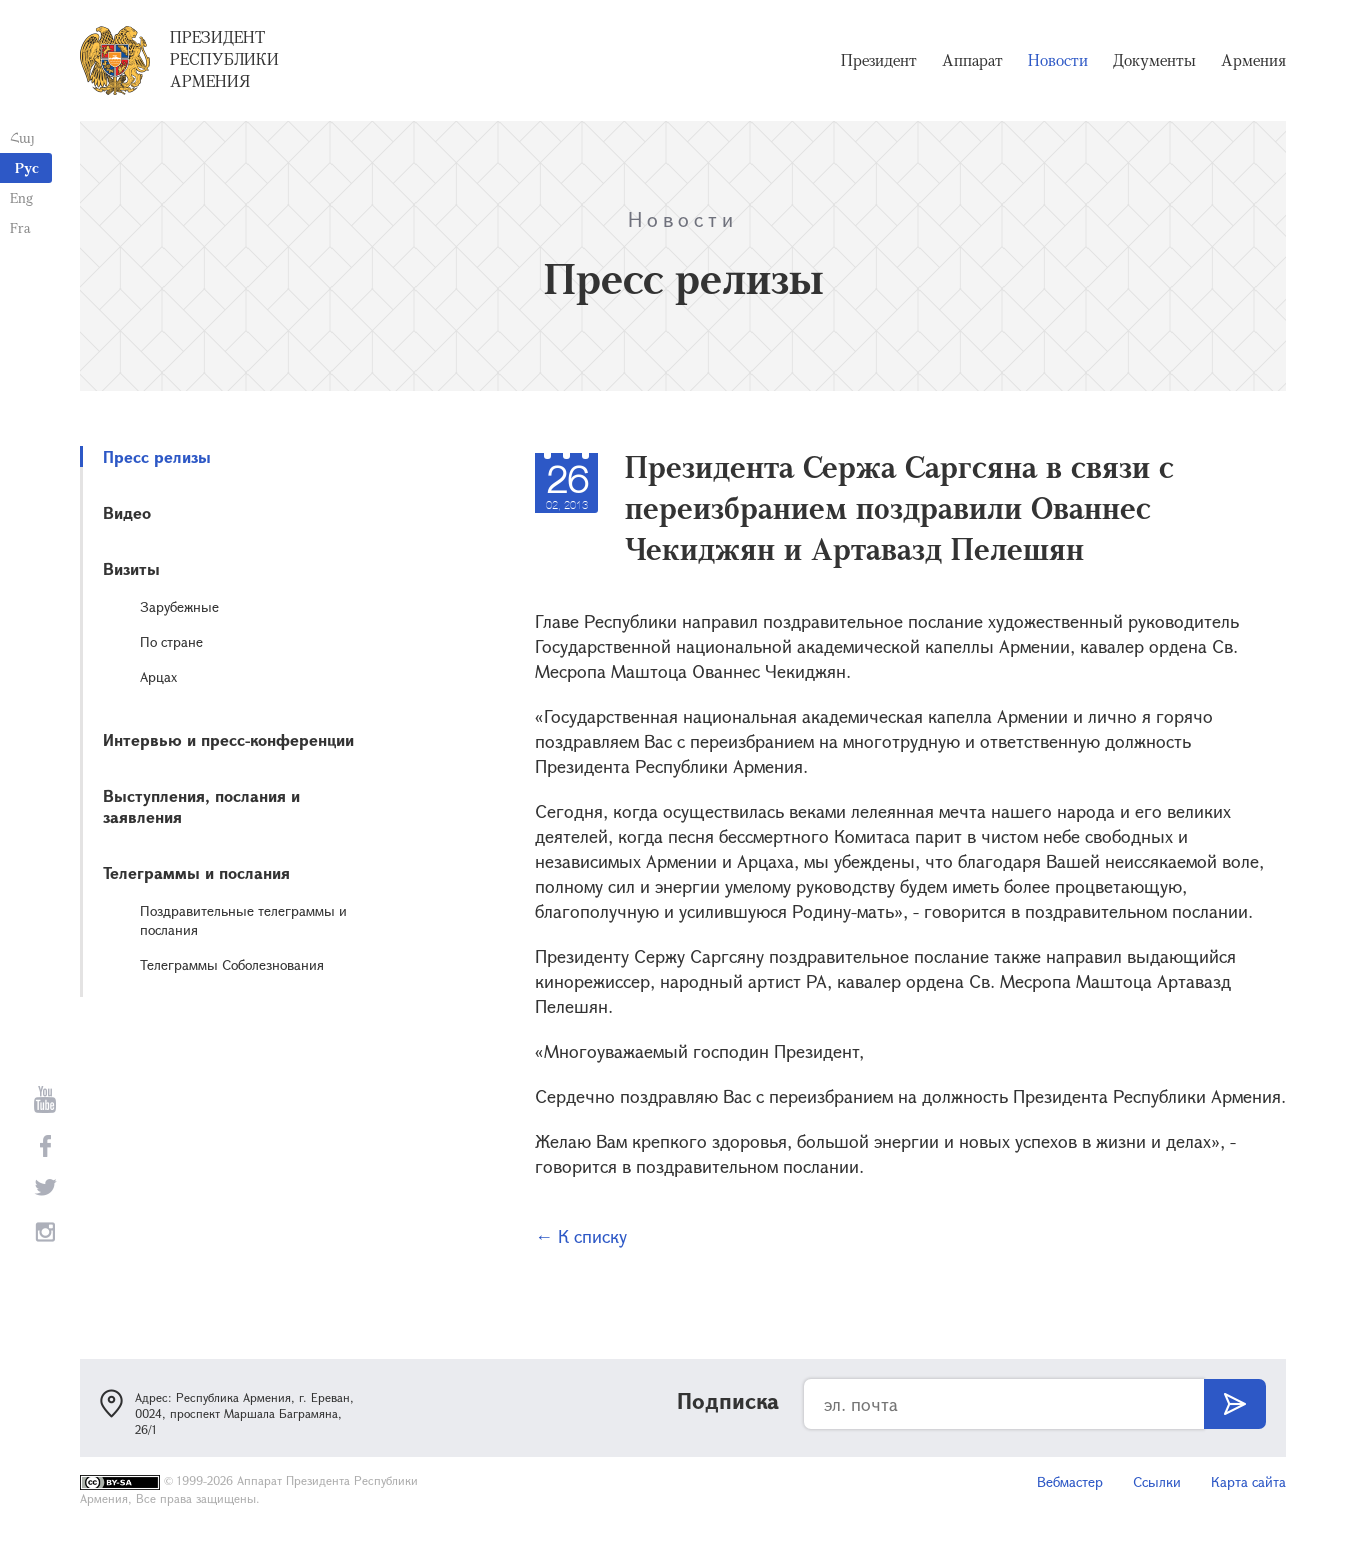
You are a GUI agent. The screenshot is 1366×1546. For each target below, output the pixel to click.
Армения (1253, 60)
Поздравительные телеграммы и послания (243, 920)
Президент (879, 60)
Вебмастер (1070, 1481)
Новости (1058, 60)
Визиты (131, 568)
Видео (127, 512)
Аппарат (972, 60)
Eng (21, 197)
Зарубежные (179, 606)
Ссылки (1157, 1481)
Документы (1154, 60)
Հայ (22, 137)
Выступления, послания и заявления (201, 806)
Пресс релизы (157, 456)
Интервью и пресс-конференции (228, 739)
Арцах (158, 676)
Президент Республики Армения (224, 59)
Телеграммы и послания (196, 872)
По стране (171, 641)
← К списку (581, 1236)
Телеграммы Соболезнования (232, 964)
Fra (20, 227)
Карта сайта (1248, 1481)
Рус (27, 167)
